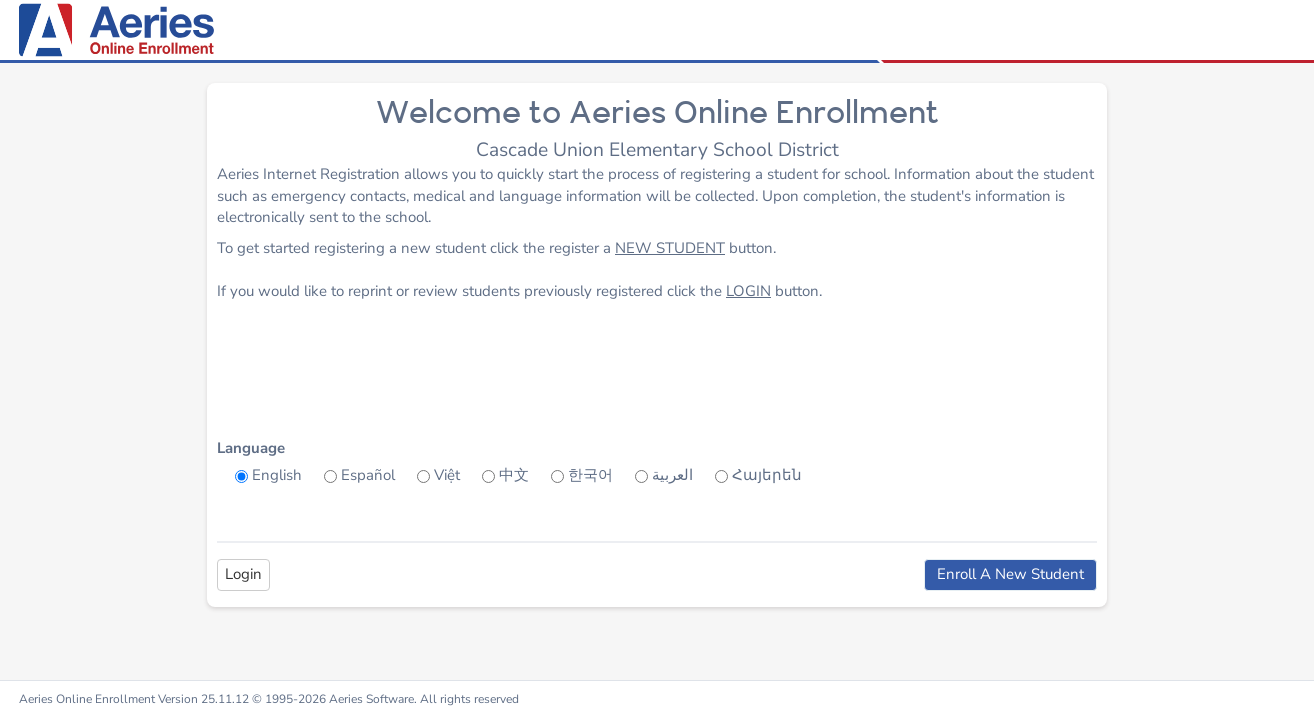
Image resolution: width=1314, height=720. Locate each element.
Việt (447, 475)
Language (251, 448)
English (277, 475)
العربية (672, 475)
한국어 (590, 475)
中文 (514, 475)
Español (368, 475)
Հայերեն (767, 475)
